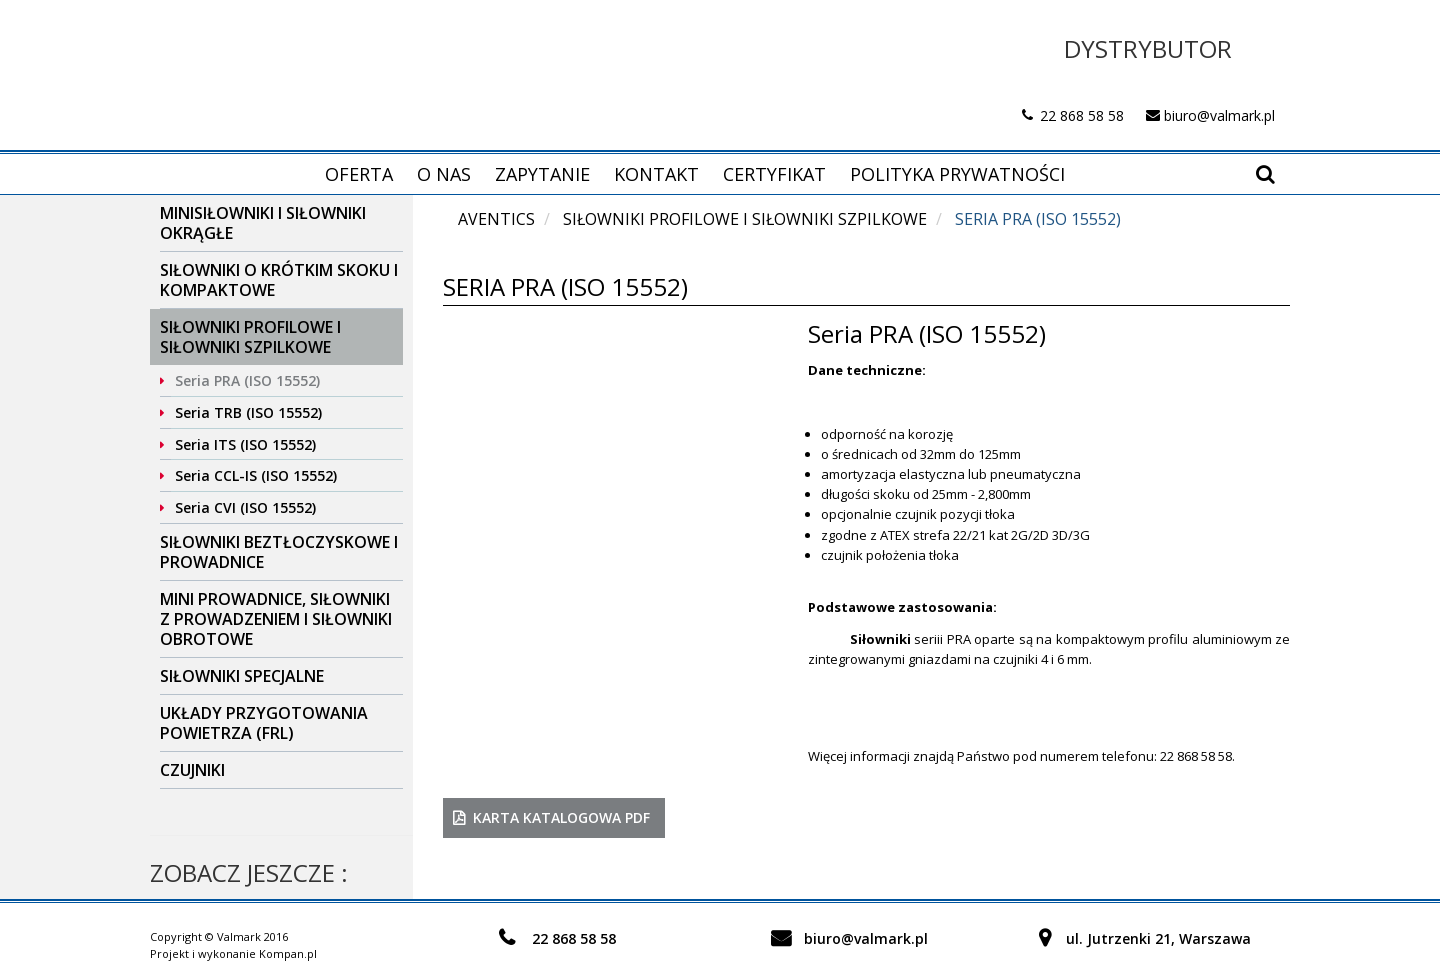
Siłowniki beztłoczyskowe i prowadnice (279, 552)
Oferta (359, 174)
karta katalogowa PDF (561, 817)
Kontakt (656, 174)
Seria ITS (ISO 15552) (245, 444)
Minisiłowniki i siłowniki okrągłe (263, 223)
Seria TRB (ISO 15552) (248, 412)
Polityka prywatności (957, 174)
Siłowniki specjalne (242, 676)
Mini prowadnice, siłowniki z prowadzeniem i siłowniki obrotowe (276, 619)
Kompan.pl (288, 953)
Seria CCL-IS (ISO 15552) (256, 475)
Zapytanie (542, 174)
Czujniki (192, 770)
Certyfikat (774, 174)
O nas (444, 174)
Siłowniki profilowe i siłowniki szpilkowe (250, 337)
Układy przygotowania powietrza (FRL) (264, 723)
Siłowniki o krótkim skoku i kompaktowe (279, 280)
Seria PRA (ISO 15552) (247, 380)
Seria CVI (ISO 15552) (245, 507)
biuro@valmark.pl (1219, 115)
